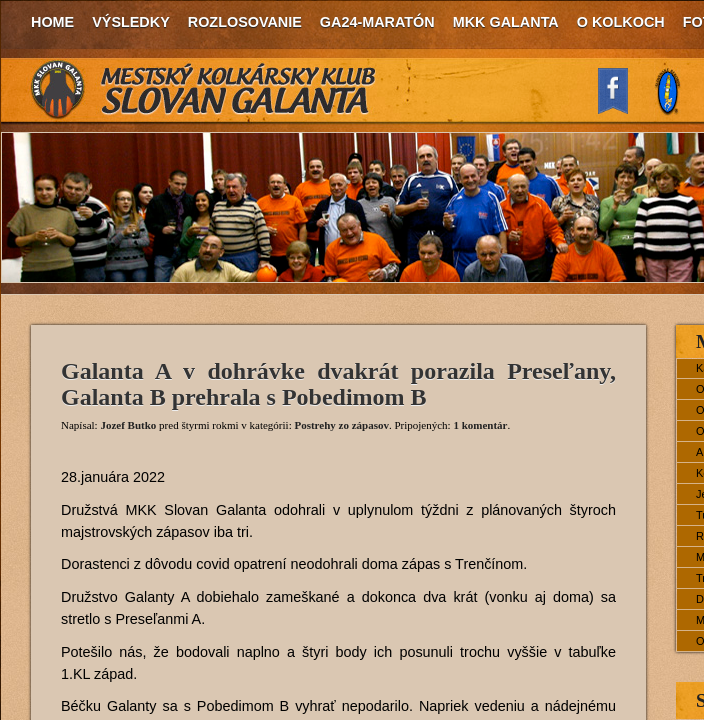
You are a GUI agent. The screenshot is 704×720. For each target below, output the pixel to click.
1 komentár (480, 425)
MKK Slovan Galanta (204, 90)
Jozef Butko (128, 425)
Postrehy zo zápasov (341, 425)
